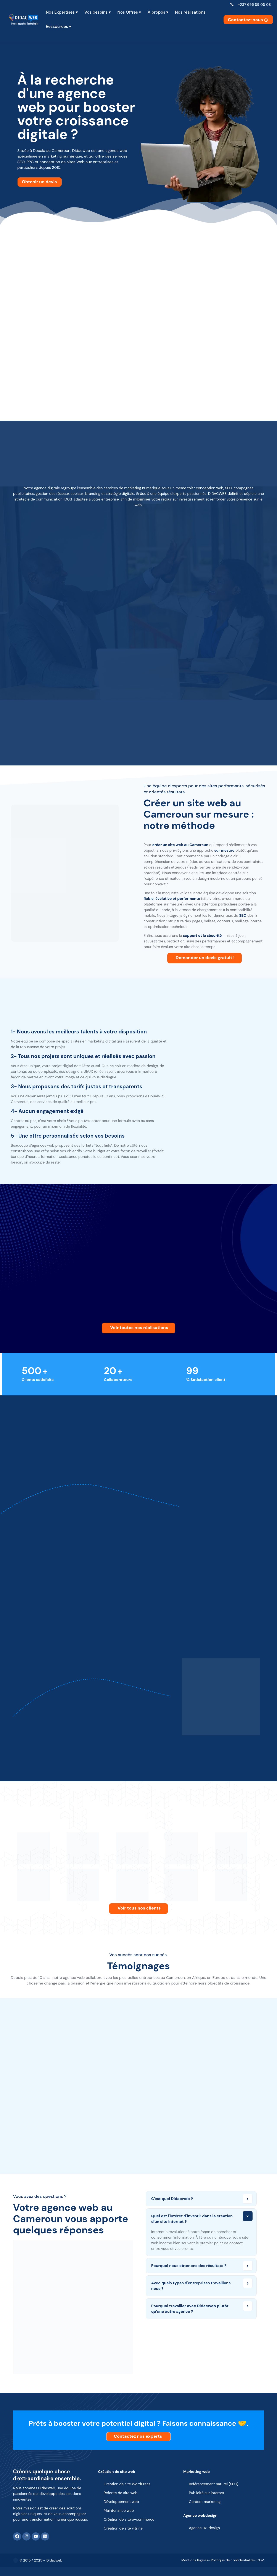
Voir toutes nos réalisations (139, 1327)
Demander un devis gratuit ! (205, 957)
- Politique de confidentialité (231, 2560)
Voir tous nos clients (139, 1908)
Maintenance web (119, 2510)
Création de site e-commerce (129, 2519)
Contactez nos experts (139, 2436)
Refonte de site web (120, 2492)
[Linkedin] (45, 2536)
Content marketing (205, 2501)
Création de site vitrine (123, 2528)
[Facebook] (17, 2536)
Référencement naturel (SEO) (213, 2484)
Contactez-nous (248, 19)
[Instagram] (26, 2536)
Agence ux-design (204, 2527)
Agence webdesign (200, 2515)
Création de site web (116, 2471)
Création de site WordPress (127, 2484)
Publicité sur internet (206, 2492)
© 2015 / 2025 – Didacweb (40, 2560)
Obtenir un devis (40, 182)
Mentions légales (194, 2560)
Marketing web (196, 2471)
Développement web (121, 2501)
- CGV (259, 2560)
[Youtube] (36, 2536)
